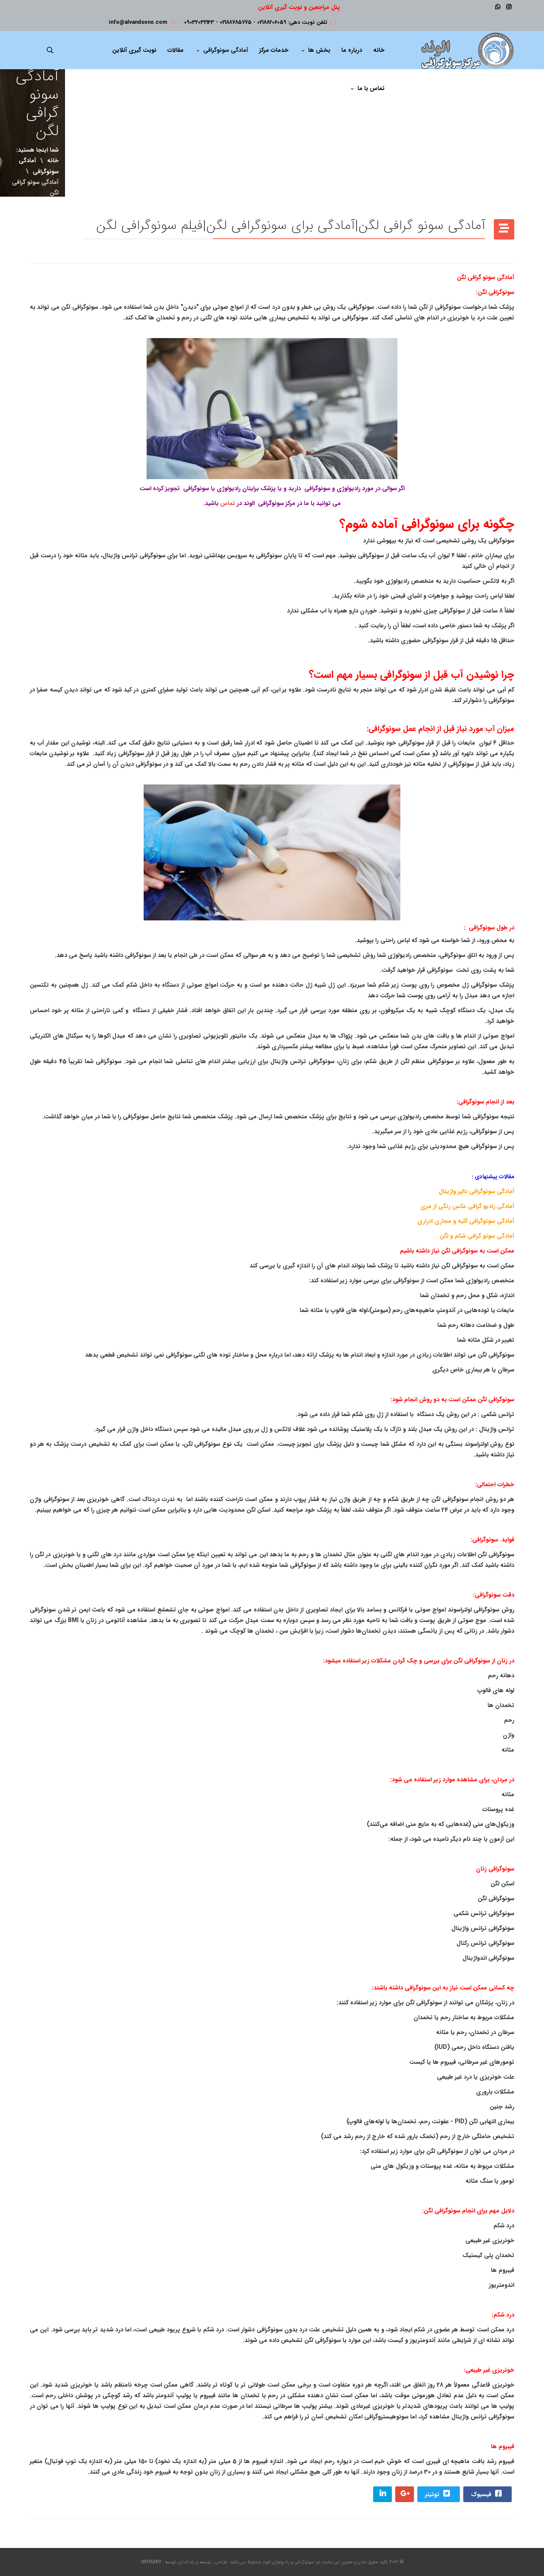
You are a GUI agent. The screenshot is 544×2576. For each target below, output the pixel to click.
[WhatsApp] (497, 7)
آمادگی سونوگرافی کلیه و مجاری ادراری (465, 1221)
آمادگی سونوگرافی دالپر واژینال (476, 1191)
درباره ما (351, 50)
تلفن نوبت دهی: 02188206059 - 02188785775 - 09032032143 (255, 22)
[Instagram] (508, 7)
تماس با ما (371, 88)
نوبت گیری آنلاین (134, 50)
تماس (227, 503)
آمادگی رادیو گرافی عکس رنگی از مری (467, 1206)
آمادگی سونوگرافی (225, 50)
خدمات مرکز (274, 50)
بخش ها (319, 50)
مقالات (175, 50)
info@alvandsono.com (138, 22)
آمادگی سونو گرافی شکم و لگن (476, 1236)
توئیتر (438, 2494)
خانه (379, 50)
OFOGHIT (151, 2562)
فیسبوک (487, 2494)
